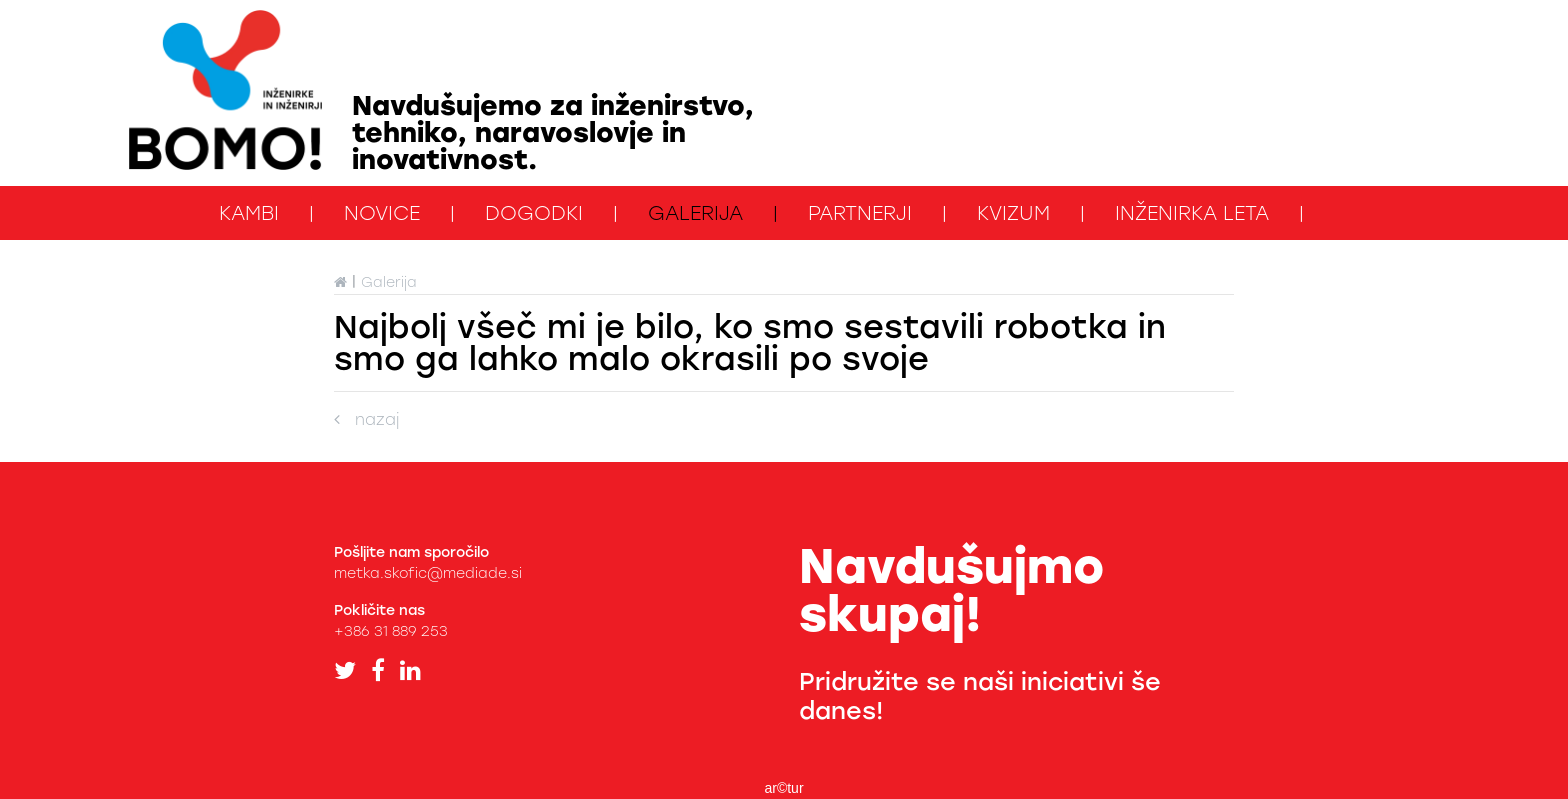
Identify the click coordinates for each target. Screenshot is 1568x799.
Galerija (695, 213)
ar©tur (783, 788)
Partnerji (860, 213)
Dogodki (534, 213)
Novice (382, 213)
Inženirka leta (1192, 213)
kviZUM (1013, 213)
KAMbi (249, 213)
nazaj (366, 419)
